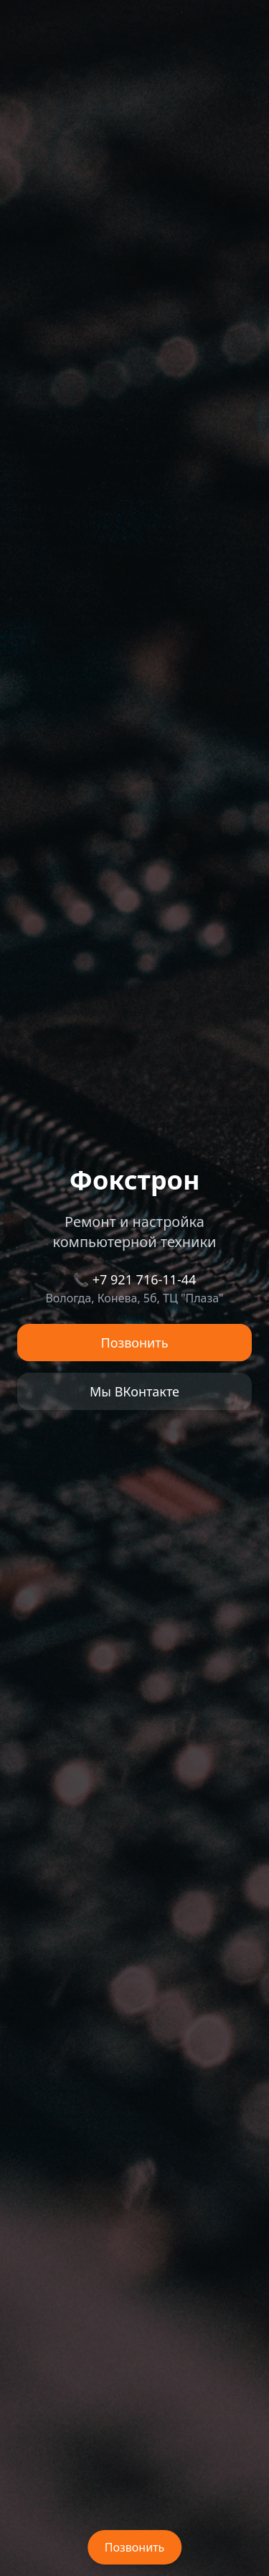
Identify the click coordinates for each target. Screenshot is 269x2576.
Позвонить (135, 1342)
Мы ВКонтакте (134, 1391)
